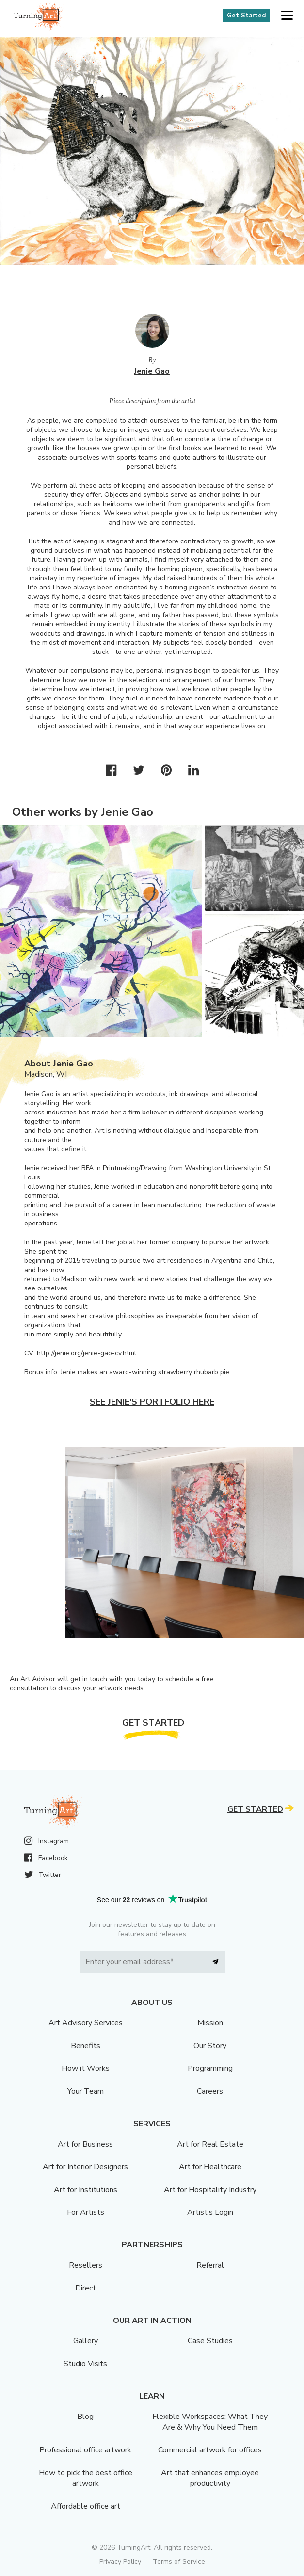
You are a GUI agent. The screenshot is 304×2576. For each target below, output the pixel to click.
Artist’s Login (210, 2212)
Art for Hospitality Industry (210, 2189)
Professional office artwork (85, 2450)
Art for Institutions (85, 2189)
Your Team (85, 2091)
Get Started (246, 15)
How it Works (86, 2068)
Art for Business (85, 2144)
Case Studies (210, 2341)
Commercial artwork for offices (210, 2450)
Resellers (85, 2265)
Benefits (85, 2045)
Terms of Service (179, 2561)
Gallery (85, 2341)
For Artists (85, 2212)
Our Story (209, 2045)
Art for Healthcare (210, 2167)
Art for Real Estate (210, 2144)
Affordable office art (85, 2506)
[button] (287, 15)
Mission (210, 2023)
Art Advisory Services (85, 2023)
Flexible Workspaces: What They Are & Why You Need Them (210, 2422)
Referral (210, 2265)
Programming (210, 2068)
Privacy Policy (120, 2561)
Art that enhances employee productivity (210, 2478)
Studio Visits (85, 2363)
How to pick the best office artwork (85, 2478)
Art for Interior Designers (85, 2167)
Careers (210, 2091)
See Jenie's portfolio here (152, 1402)
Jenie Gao (152, 371)
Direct (85, 2288)
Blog (85, 2416)
